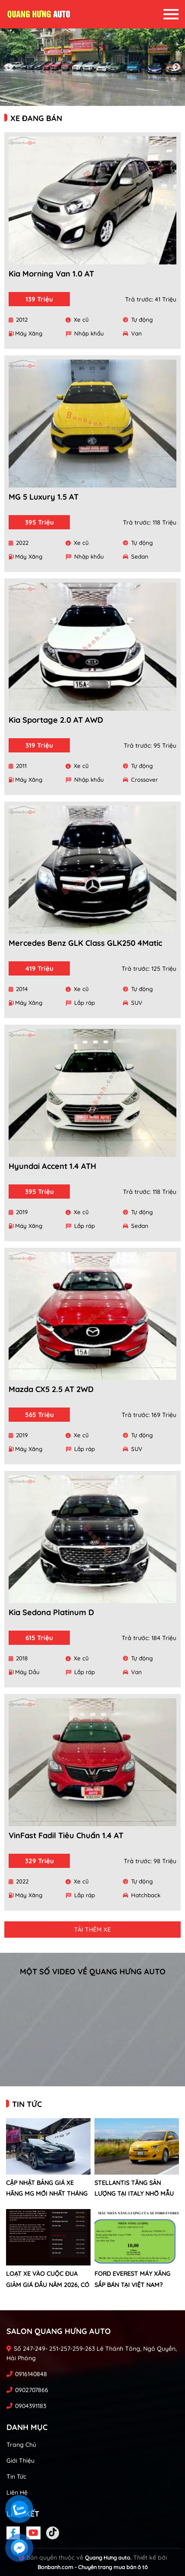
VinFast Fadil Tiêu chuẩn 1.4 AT (66, 1835)
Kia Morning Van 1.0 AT (51, 274)
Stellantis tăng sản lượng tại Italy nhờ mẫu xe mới (134, 2193)
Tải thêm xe (92, 1929)
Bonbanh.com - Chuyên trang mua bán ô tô (93, 2567)
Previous (8, 67)
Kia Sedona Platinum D (51, 1612)
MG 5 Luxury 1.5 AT (43, 497)
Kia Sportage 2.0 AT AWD (56, 720)
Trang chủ (21, 2445)
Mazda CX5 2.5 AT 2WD (51, 1389)
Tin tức (16, 2476)
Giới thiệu (20, 2460)
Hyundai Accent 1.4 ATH (52, 1166)
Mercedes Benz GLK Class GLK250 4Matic (85, 943)
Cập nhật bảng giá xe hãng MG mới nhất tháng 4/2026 (47, 2193)
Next (176, 67)
